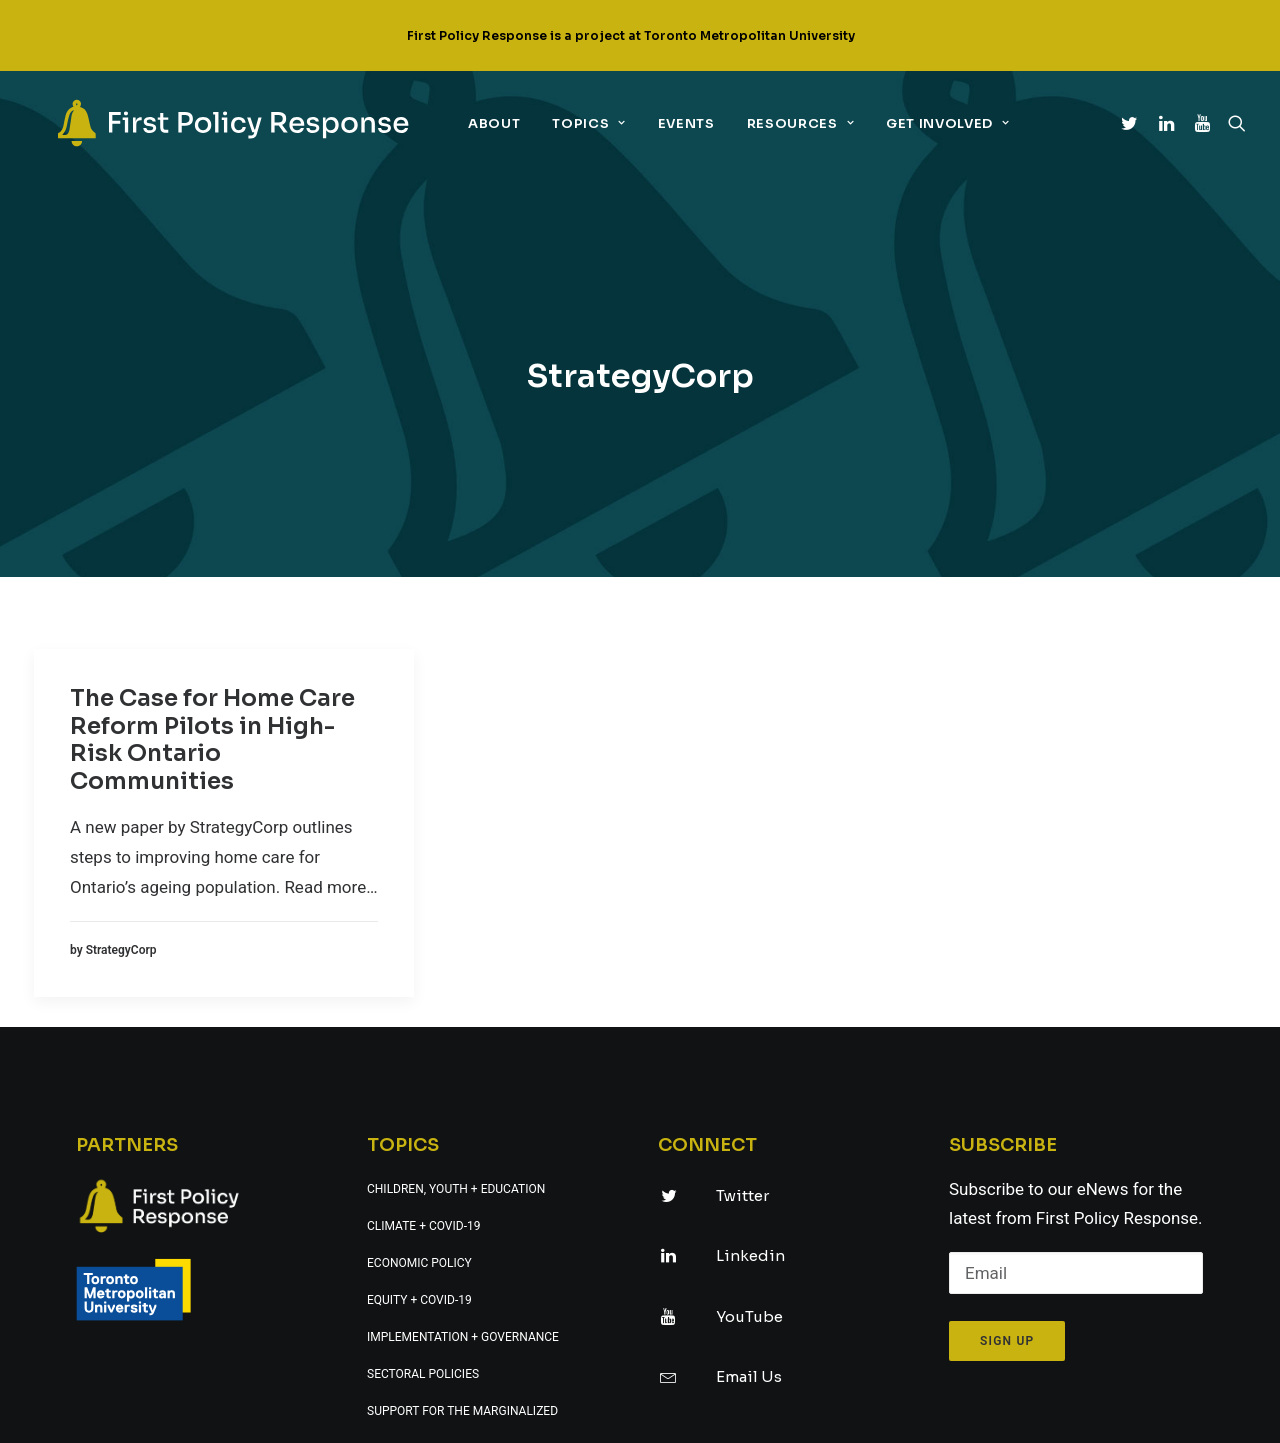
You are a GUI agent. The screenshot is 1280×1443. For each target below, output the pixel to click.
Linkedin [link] (750, 1071)
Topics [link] (568, 123)
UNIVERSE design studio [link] (770, 1414)
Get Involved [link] (927, 123)
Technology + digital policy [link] (455, 1264)
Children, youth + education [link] (456, 1005)
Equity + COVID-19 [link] (419, 1116)
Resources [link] (780, 123)
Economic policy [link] (419, 1079)
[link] (213, 123)
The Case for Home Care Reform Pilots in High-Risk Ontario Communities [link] (212, 556)
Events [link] (666, 123)
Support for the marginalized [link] (462, 1227)
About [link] (474, 123)
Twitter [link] (742, 1011)
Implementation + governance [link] (463, 1153)
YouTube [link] (749, 1132)
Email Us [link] (749, 1192)
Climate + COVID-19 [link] (423, 1042)
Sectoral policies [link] (423, 1190)
